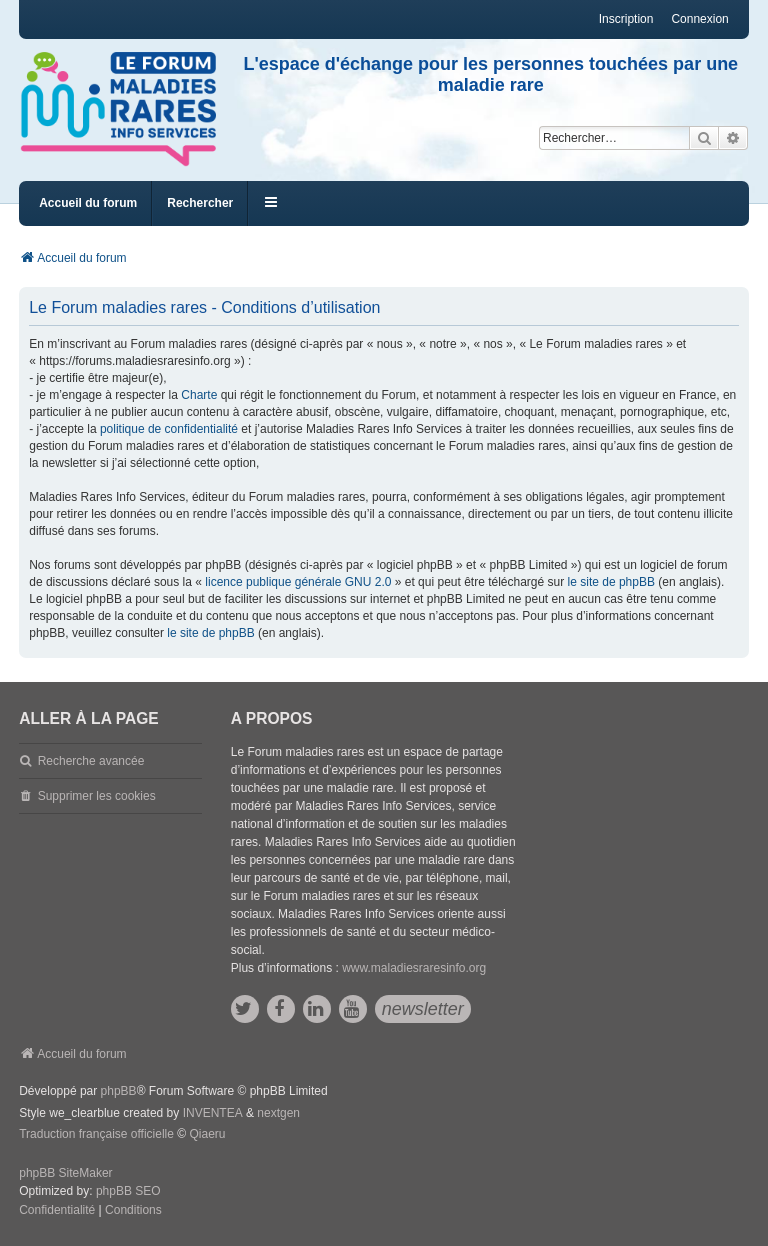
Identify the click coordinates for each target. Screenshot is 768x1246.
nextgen (278, 1113)
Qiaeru (207, 1134)
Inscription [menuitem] (626, 19)
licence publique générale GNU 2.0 (298, 582)
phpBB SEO (128, 1191)
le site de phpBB (611, 582)
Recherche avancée (91, 761)
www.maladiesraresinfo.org (414, 968)
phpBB (119, 1091)
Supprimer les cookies (97, 796)
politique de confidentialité (169, 429)
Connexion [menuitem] (699, 19)
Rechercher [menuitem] (200, 203)
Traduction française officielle (96, 1134)
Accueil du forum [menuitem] (88, 203)
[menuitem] (57, 1211)
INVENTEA (213, 1113)
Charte (199, 395)
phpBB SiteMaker (65, 1173)
